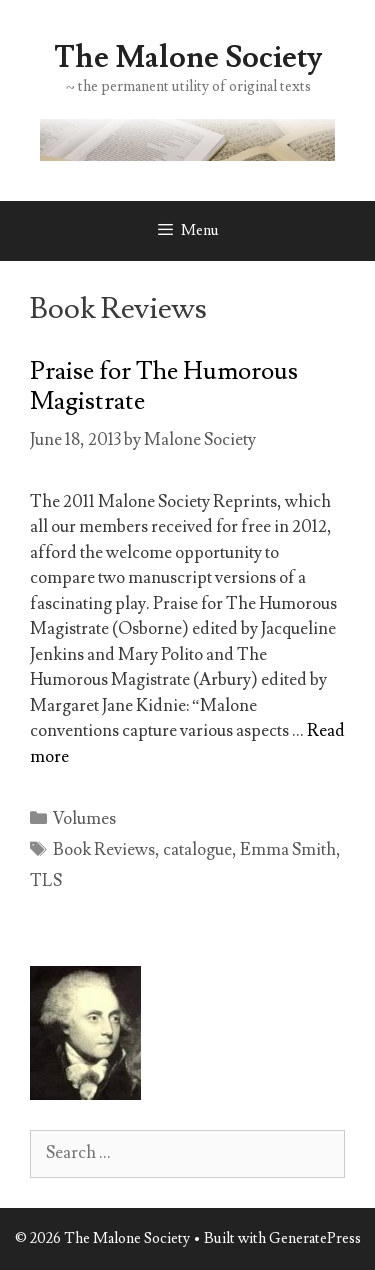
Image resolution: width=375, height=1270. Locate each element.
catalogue (197, 850)
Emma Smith (288, 850)
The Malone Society (188, 57)
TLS (46, 881)
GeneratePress (315, 1238)
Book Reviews (104, 850)
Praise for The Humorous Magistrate (164, 386)
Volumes (84, 819)
